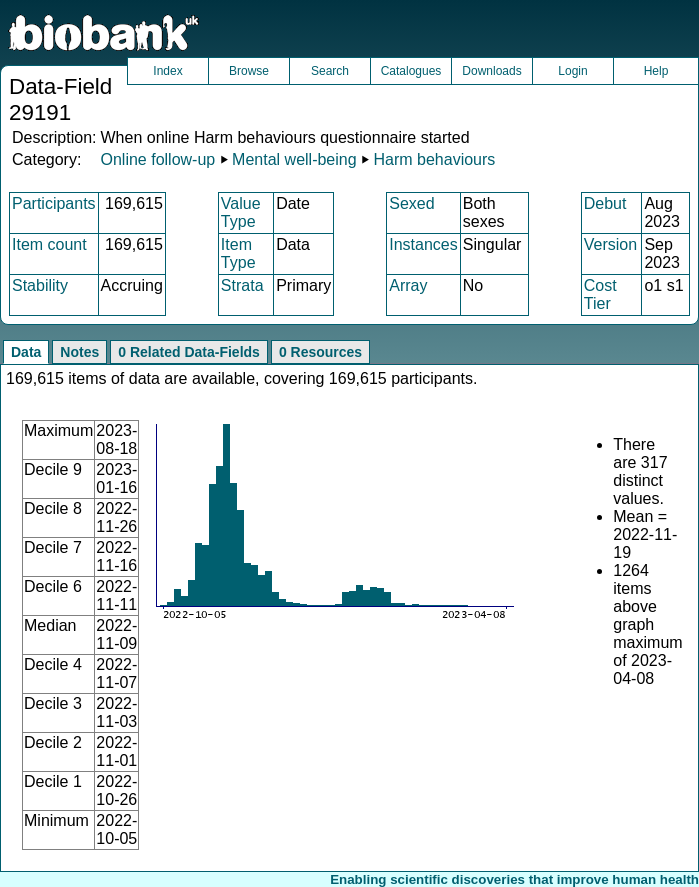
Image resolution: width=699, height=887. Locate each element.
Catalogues (411, 71)
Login (572, 71)
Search (330, 71)
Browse (249, 71)
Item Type (238, 253)
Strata (242, 285)
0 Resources (320, 352)
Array (408, 285)
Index (167, 71)
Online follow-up (157, 159)
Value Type (241, 212)
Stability (40, 285)
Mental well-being (294, 159)
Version (610, 244)
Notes (79, 352)
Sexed (411, 203)
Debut (605, 203)
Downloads (491, 71)
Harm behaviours (435, 159)
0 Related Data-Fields (189, 352)
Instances (423, 244)
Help (656, 71)
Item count (49, 244)
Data (26, 352)
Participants (54, 203)
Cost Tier (600, 294)
